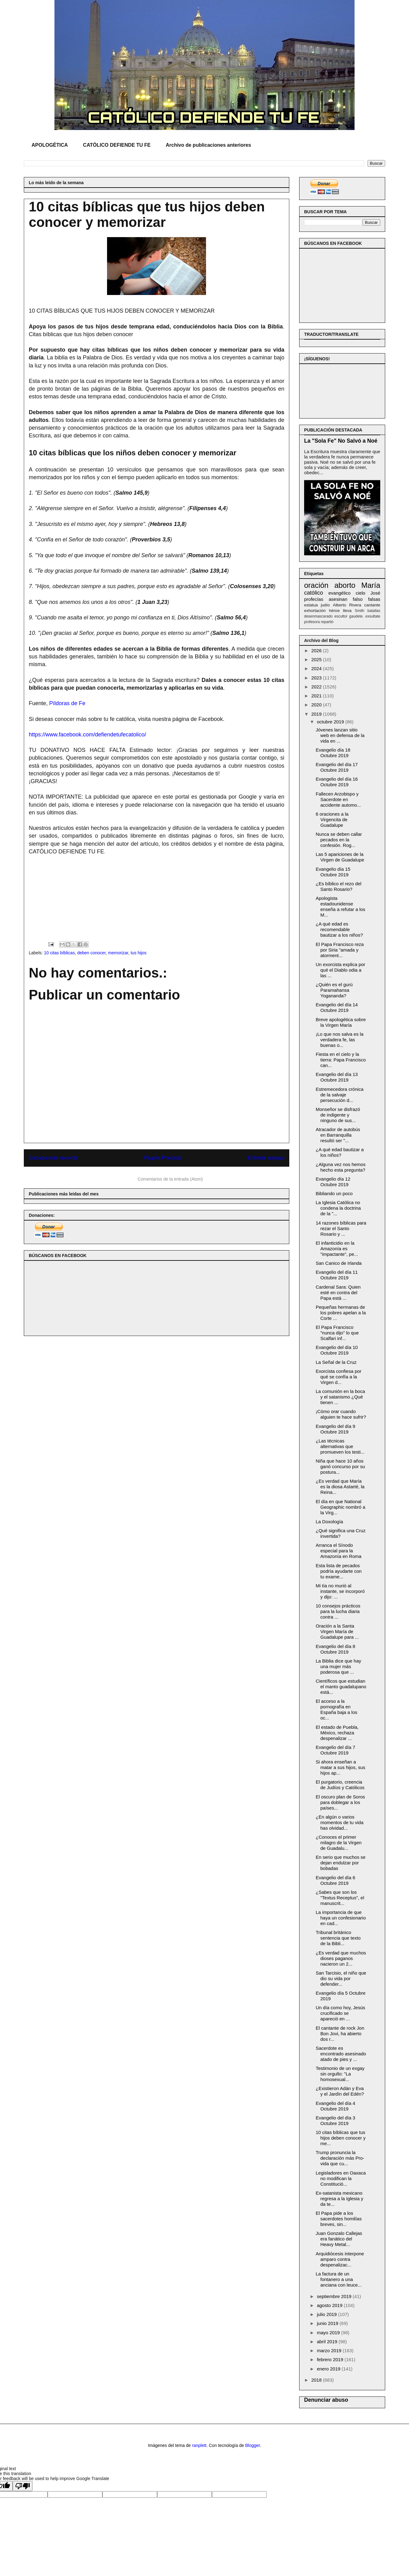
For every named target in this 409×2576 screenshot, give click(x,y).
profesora (312, 622)
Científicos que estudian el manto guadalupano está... (341, 1686)
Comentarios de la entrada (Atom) (170, 1179)
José (375, 593)
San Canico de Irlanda (339, 1263)
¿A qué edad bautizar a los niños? (340, 1152)
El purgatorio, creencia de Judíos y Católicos (340, 1784)
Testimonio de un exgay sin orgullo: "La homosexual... (340, 2074)
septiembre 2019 (335, 2296)
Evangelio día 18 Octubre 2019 (333, 752)
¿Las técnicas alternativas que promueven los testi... (340, 1446)
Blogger (252, 2445)
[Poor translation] (22, 2486)
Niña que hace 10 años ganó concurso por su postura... (340, 1466)
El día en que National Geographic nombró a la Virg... (340, 1507)
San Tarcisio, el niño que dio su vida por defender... (341, 1978)
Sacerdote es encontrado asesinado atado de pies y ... (341, 2053)
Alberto (339, 605)
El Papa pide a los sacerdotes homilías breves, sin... (339, 2218)
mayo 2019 (329, 2332)
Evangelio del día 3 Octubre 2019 (335, 2120)
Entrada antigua (266, 1158)
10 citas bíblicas (59, 952)
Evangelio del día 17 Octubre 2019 (337, 767)
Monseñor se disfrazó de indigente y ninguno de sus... (338, 1115)
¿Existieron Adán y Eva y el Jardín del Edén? (340, 2091)
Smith (359, 611)
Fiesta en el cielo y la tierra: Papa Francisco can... (341, 1060)
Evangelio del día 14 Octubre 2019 (337, 1007)
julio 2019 (327, 2314)
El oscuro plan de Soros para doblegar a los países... (340, 1802)
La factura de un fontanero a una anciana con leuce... (339, 2279)
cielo (360, 593)
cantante (372, 605)
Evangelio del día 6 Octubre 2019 (335, 1880)
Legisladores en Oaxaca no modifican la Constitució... (341, 2178)
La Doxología (329, 1521)
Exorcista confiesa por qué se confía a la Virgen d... (339, 1376)
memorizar (118, 952)
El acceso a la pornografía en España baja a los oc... (336, 1709)
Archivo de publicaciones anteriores (208, 145)
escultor (340, 616)
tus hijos (138, 952)
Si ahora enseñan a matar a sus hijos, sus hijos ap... (340, 1767)
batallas (374, 611)
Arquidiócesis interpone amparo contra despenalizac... (340, 2259)
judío (325, 605)
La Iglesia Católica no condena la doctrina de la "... (338, 1208)
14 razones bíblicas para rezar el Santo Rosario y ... (341, 1228)
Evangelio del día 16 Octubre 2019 (337, 781)
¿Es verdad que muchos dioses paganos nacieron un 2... (341, 1958)
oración (316, 585)
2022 (317, 686)
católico (313, 593)
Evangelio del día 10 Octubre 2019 (337, 1350)
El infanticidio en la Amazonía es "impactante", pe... (337, 1248)
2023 (317, 677)
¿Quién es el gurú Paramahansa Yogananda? (334, 990)
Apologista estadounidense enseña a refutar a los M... (340, 906)
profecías (313, 599)
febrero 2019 (330, 2359)
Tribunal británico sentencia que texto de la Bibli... (338, 1938)
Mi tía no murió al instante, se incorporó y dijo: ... (340, 1591)
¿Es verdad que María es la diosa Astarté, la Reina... (340, 1486)
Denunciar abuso (326, 2400)
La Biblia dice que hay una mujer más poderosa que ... (338, 1666)
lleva (347, 610)
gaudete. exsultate (364, 616)
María (370, 585)
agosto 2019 (330, 2305)
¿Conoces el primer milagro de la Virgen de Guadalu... (339, 1842)
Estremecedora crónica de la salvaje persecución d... (340, 1094)
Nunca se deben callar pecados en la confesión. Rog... (339, 839)
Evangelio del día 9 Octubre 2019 (335, 1429)
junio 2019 (328, 2323)
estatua (311, 605)
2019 (317, 714)
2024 (317, 668)
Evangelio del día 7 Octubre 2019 (335, 1750)
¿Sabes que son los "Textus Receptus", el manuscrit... (340, 1897)
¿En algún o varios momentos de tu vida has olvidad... (340, 1822)
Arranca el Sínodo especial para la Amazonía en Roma (339, 1550)
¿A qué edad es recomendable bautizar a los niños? (339, 929)
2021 (317, 695)
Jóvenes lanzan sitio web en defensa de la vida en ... (340, 735)
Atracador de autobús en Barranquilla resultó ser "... (338, 1135)
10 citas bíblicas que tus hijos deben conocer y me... (341, 2138)
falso (358, 599)
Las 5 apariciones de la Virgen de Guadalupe (340, 857)
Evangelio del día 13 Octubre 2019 (337, 1077)
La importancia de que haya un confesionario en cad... (341, 1918)
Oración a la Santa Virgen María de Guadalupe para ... (337, 1631)
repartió (327, 622)
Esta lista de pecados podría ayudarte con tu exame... (339, 1571)
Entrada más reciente (53, 1158)
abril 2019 (327, 2341)
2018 (317, 2380)
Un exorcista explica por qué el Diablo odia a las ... (340, 970)
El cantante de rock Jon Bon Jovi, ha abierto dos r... (340, 2033)
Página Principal (163, 1158)
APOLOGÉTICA (50, 145)
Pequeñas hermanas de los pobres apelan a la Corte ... (341, 1312)
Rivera (355, 605)
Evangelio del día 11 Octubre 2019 (337, 1274)
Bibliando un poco (334, 1193)
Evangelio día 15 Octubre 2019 (333, 871)
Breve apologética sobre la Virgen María (341, 1022)
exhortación (315, 610)
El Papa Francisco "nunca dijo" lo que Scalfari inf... (337, 1333)
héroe (334, 610)
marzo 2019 (329, 2350)
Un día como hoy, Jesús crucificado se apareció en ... (340, 2013)
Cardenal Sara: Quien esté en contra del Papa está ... (338, 1292)
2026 (317, 650)
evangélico (339, 593)
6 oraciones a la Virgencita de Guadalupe (332, 819)
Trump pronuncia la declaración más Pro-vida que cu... (340, 2158)
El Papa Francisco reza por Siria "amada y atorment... (340, 950)
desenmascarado (318, 616)
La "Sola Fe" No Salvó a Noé (340, 441)
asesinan (338, 599)
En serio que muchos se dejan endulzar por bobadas (341, 1862)
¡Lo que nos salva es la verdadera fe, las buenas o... (340, 1039)
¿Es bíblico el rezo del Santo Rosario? (339, 886)
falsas (374, 599)
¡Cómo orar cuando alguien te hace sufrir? (341, 1414)
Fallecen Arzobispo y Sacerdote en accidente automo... (338, 799)
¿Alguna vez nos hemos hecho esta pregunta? (341, 1167)
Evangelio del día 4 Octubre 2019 (335, 2106)
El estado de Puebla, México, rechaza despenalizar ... (337, 1732)
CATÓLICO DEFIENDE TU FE (116, 145)
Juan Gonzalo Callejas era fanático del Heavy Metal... (339, 2239)
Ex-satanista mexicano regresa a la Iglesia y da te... (339, 2198)
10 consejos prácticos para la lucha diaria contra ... (338, 1611)
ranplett (199, 2445)
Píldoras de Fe (67, 703)
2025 (317, 659)
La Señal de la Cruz (336, 1362)
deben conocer (91, 952)
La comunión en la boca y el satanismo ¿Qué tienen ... (340, 1397)
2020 (317, 704)
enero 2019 (329, 2368)
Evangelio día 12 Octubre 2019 (333, 1181)
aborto (344, 585)
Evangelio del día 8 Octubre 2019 (335, 1649)
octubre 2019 (331, 721)
